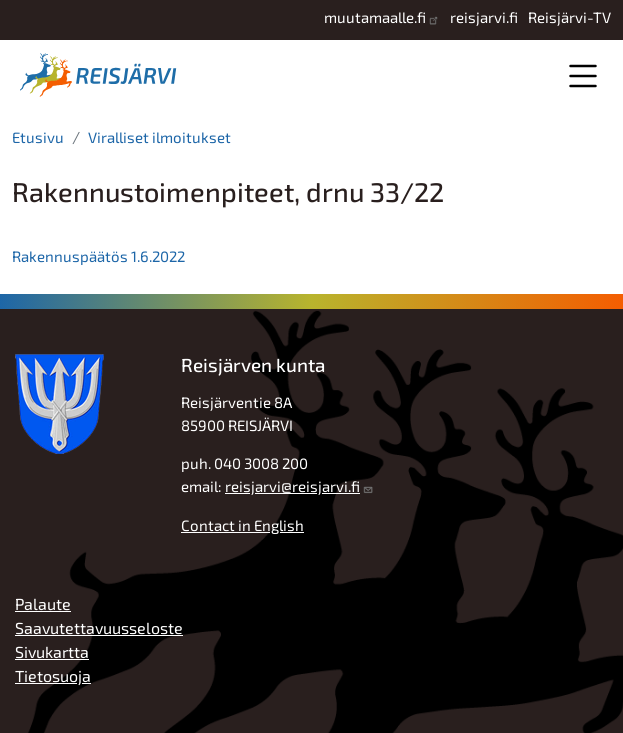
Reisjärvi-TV (569, 17)
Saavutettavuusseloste (99, 627)
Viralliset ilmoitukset (159, 137)
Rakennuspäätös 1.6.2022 (100, 256)
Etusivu (38, 137)
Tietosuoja (53, 675)
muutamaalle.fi (375, 17)
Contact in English (242, 525)
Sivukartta (52, 651)
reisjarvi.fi (484, 17)
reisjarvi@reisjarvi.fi (292, 486)
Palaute (43, 603)
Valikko (582, 75)
